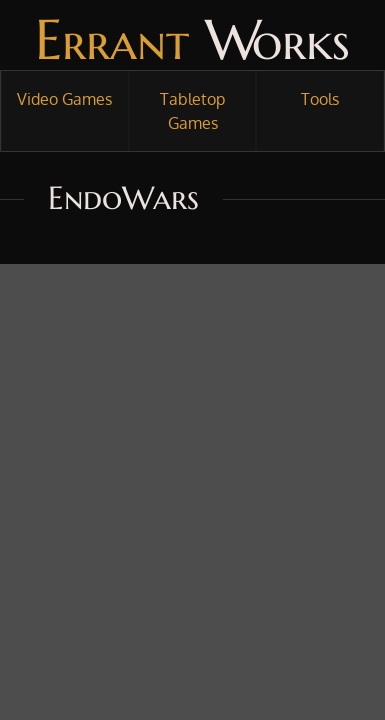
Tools (320, 99)
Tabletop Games (192, 111)
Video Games (64, 99)
